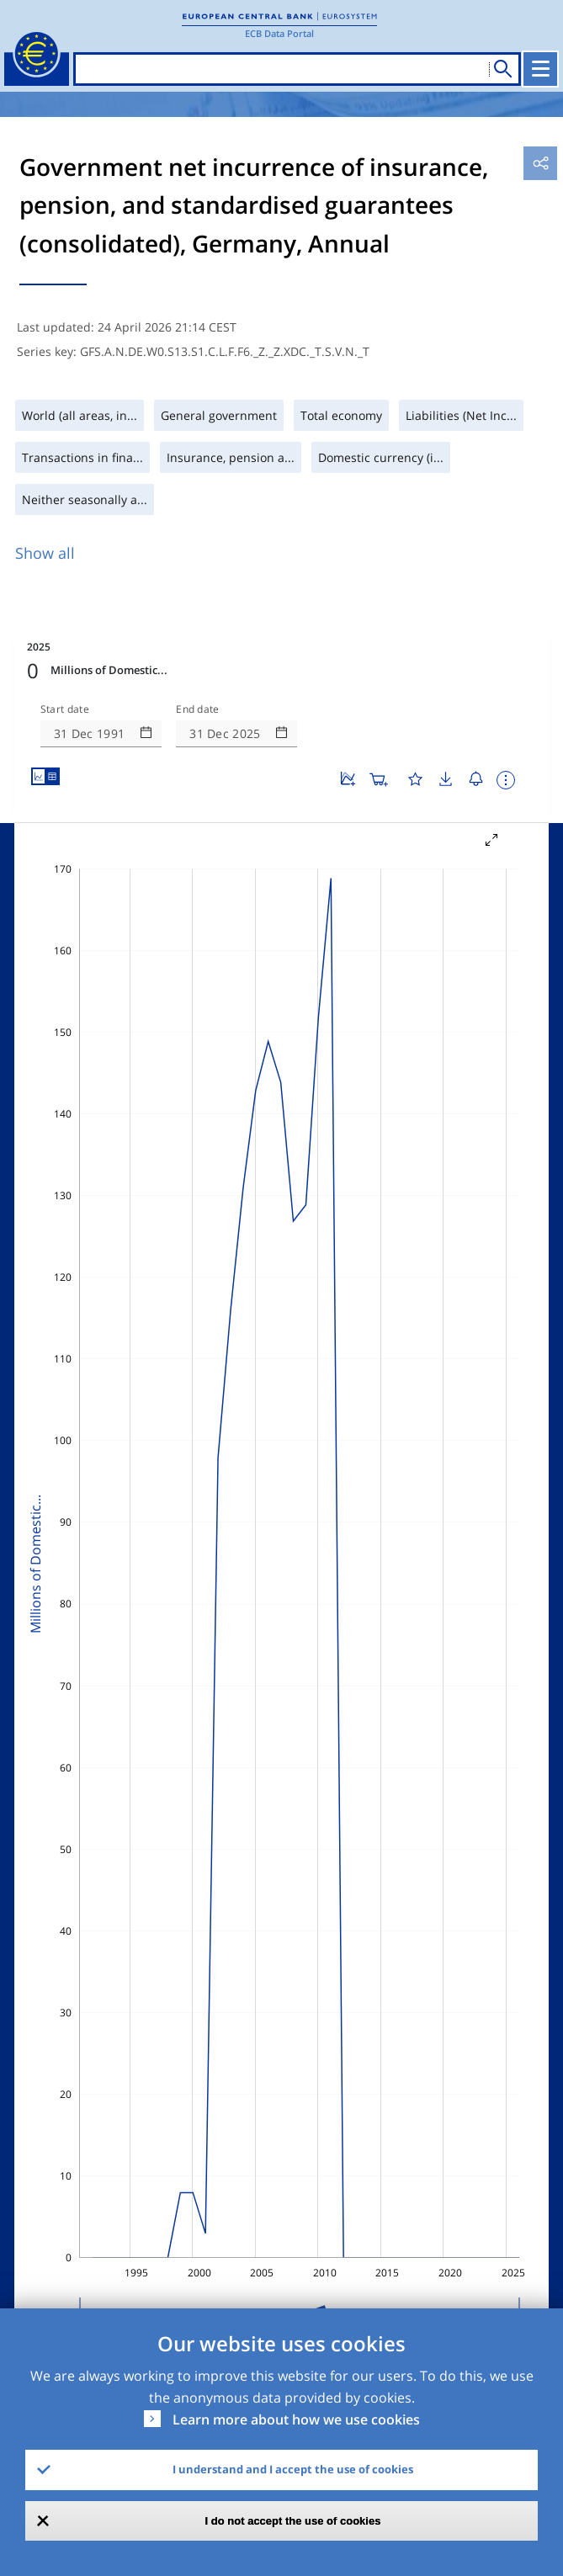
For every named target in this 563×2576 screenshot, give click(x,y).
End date (198, 709)
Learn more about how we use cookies (296, 2419)
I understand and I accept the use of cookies (293, 2469)
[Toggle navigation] (540, 69)
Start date (64, 709)
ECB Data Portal (279, 33)
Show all (45, 553)
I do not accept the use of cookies (293, 2521)
